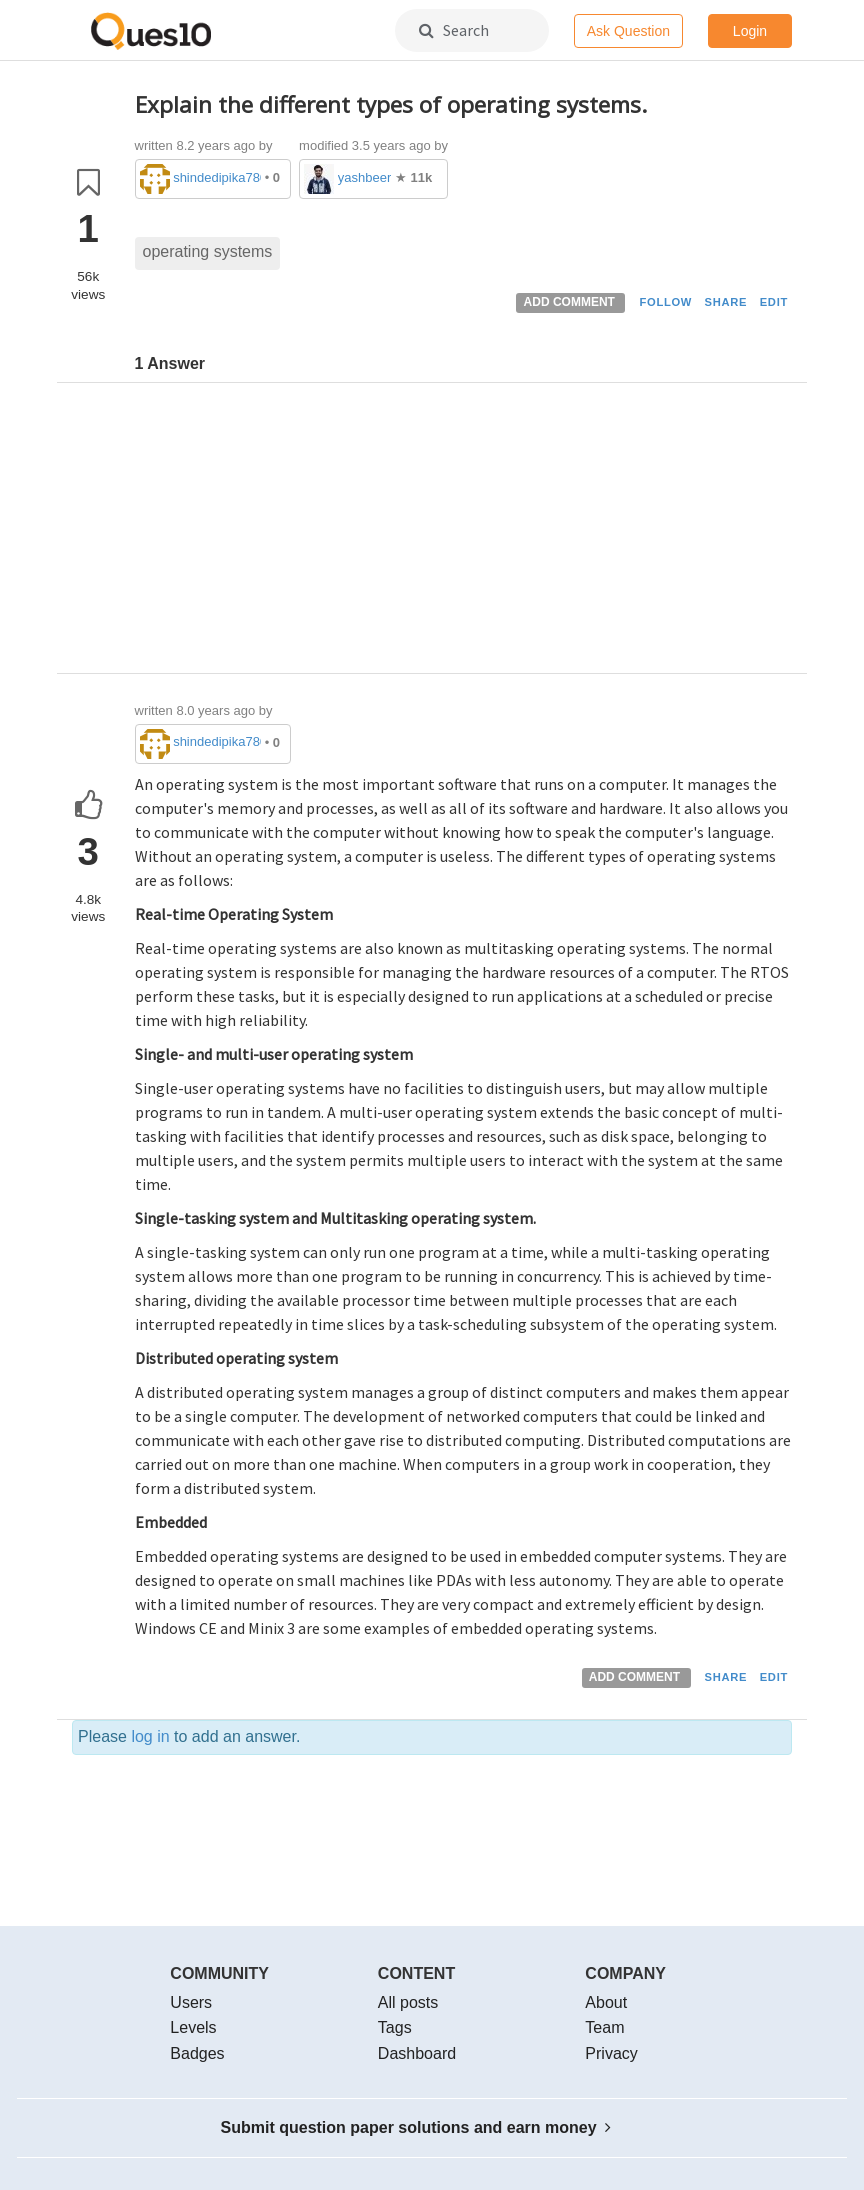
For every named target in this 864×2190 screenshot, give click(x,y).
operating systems (208, 251)
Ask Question (628, 31)
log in (150, 1736)
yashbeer (364, 177)
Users (191, 2002)
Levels (193, 2027)
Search (454, 30)
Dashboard (417, 2053)
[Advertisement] (464, 533)
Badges (197, 2053)
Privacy (611, 2053)
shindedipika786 (217, 177)
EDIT (774, 302)
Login (750, 31)
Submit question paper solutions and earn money (416, 2127)
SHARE (726, 302)
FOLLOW (665, 302)
